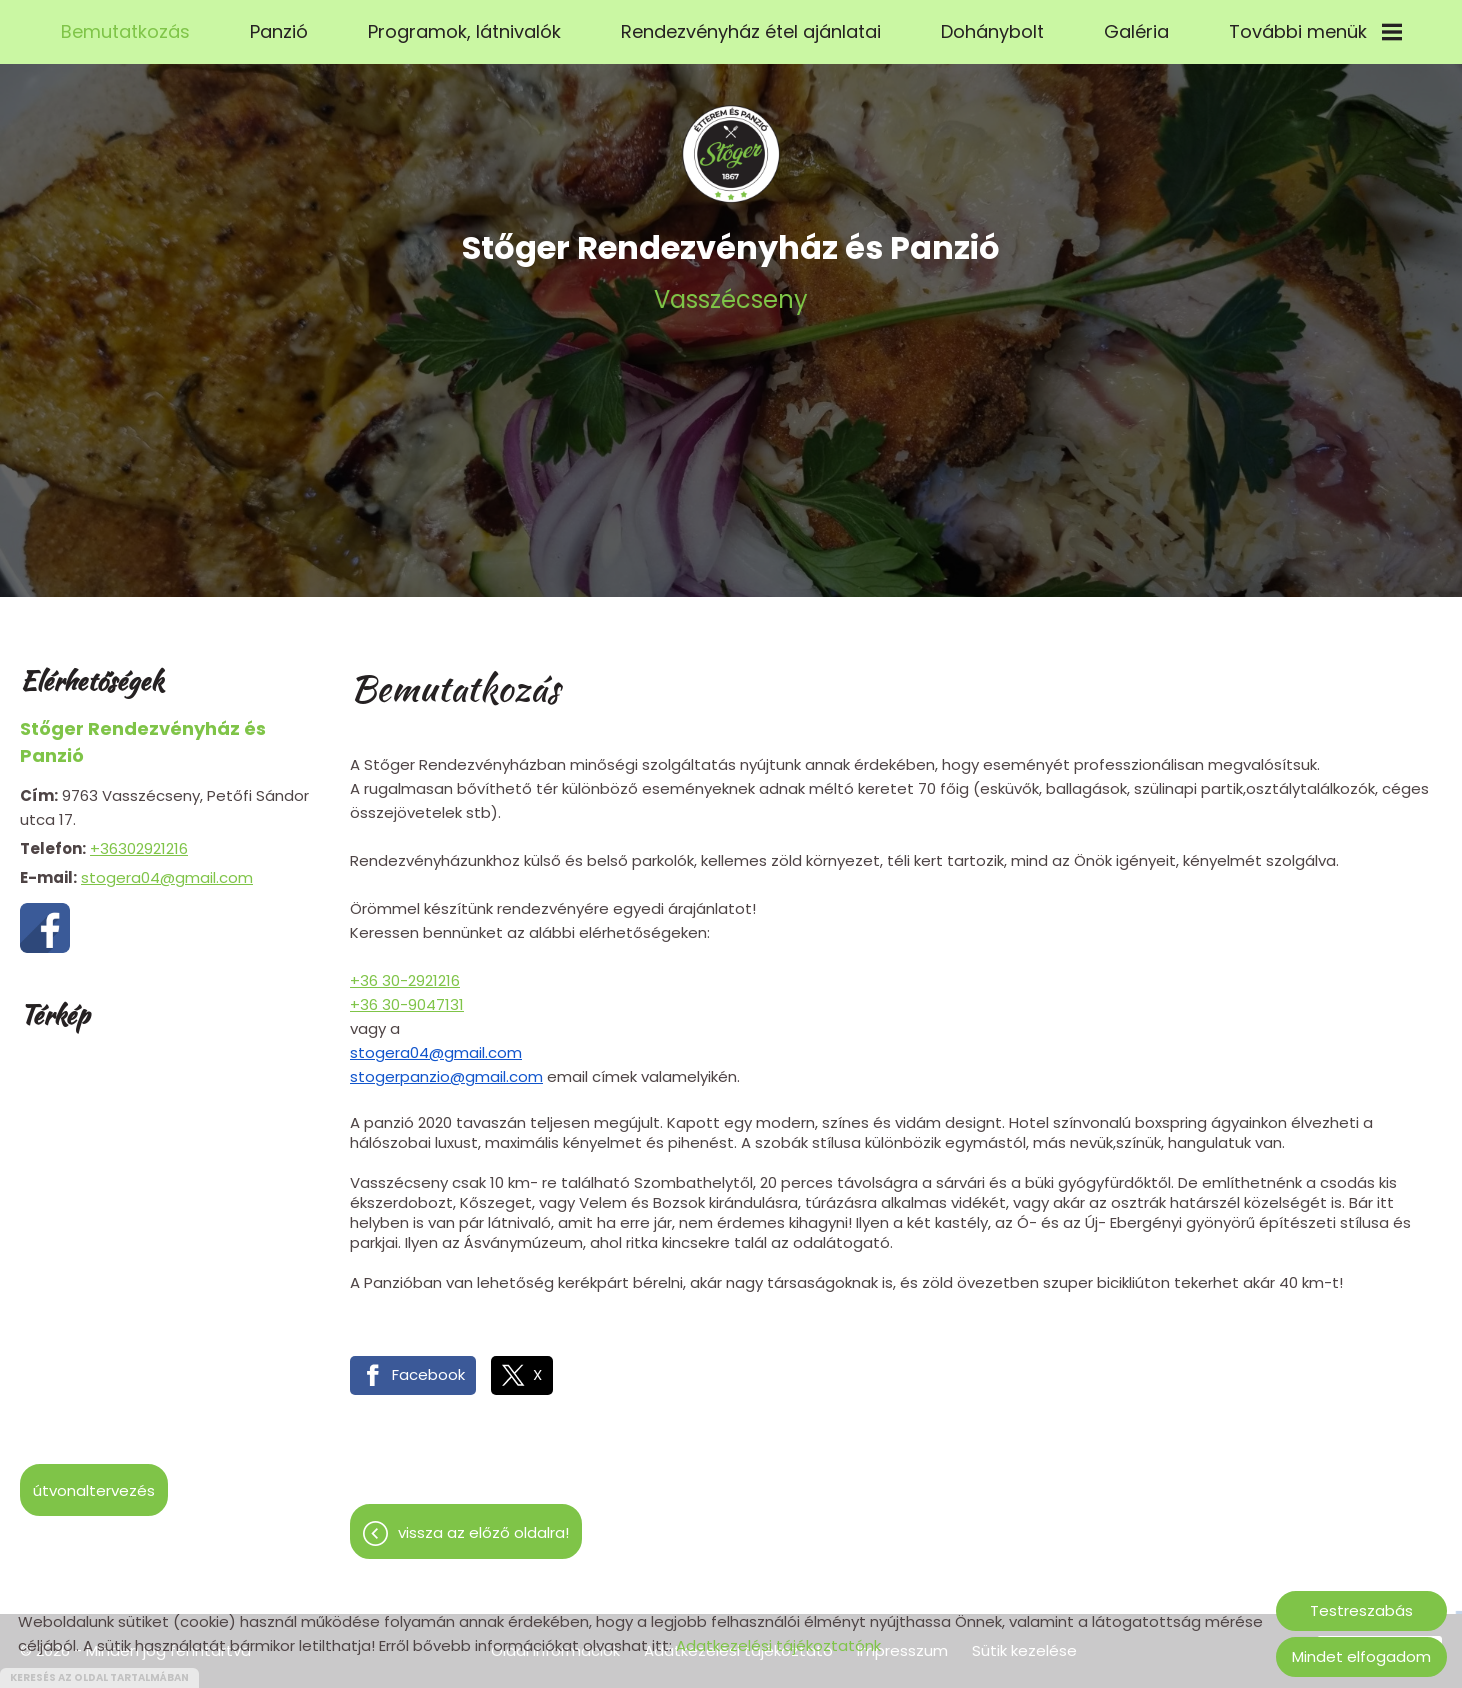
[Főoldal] (731, 144)
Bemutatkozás (125, 31)
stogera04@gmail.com (167, 867)
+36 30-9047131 (407, 994)
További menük (1315, 31)
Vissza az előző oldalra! (483, 1522)
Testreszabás (1361, 1610)
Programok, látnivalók (464, 31)
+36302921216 (139, 838)
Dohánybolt (992, 31)
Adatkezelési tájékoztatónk (778, 1645)
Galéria (1136, 31)
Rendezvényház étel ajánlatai (751, 31)
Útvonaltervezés (94, 1480)
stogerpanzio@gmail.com (446, 1066)
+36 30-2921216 (405, 970)
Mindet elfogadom (1361, 1656)
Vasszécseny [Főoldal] (731, 260)
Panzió (279, 31)
